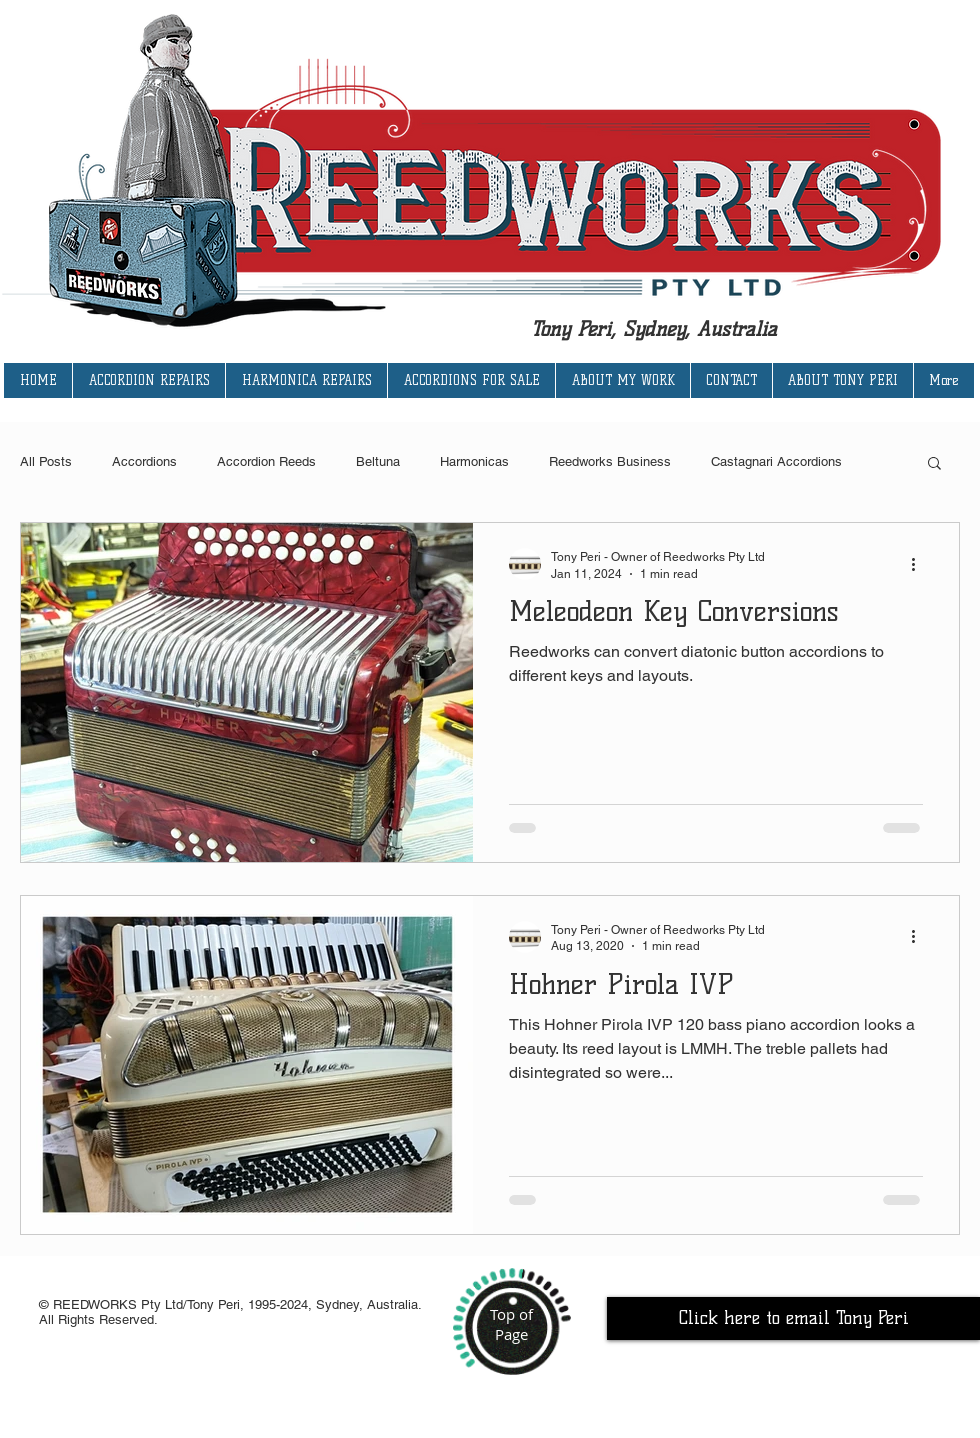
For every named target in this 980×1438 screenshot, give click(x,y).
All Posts (46, 461)
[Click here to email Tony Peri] (793, 1318)
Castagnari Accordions (776, 461)
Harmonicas (474, 461)
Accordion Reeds (266, 461)
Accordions (144, 461)
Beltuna (378, 461)
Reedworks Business (610, 461)
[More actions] (920, 564)
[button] (934, 464)
